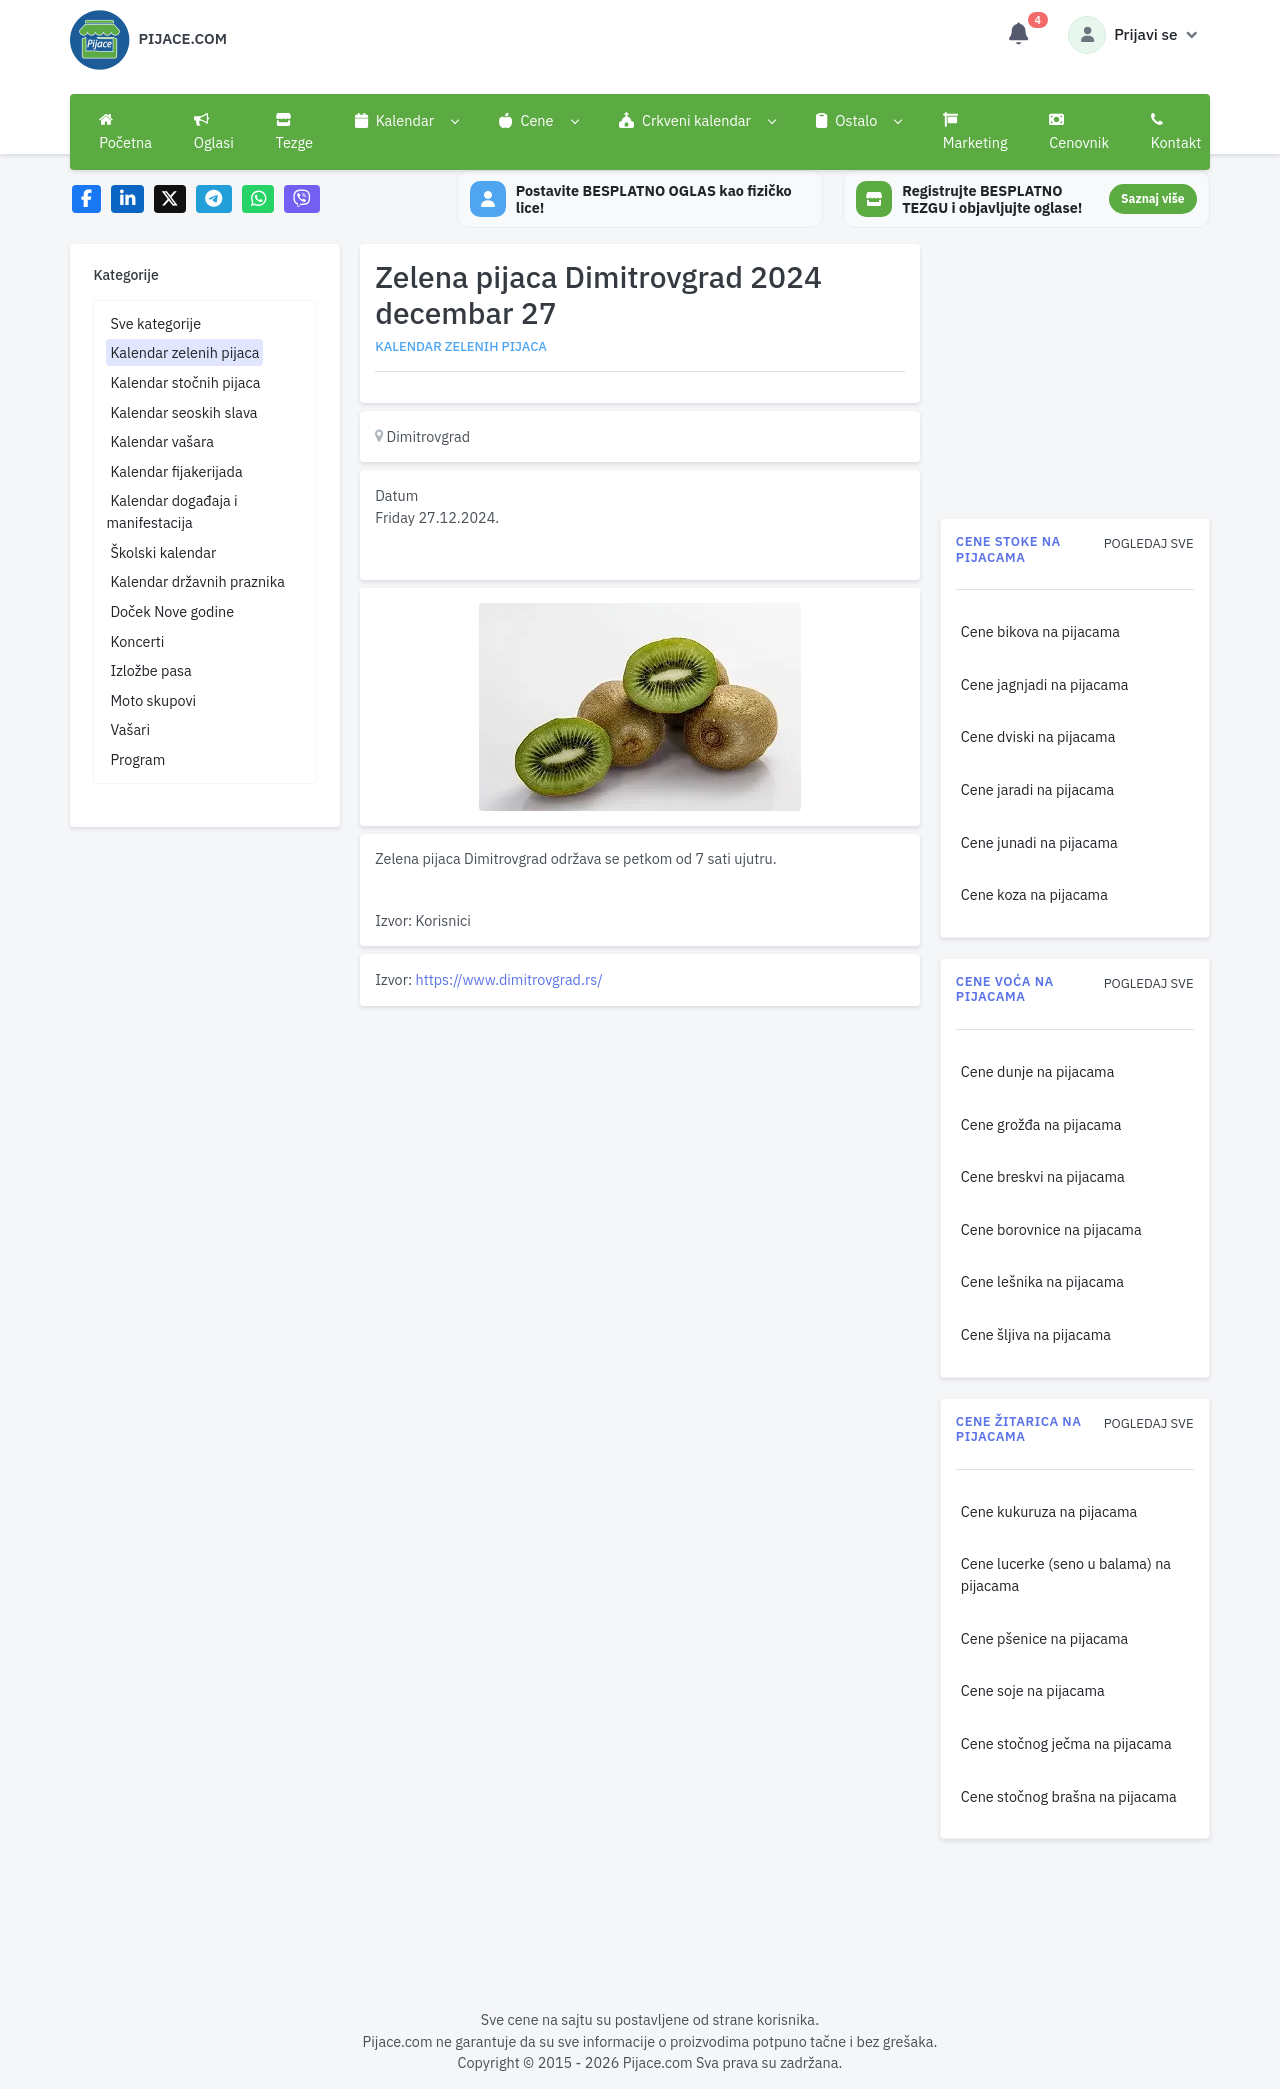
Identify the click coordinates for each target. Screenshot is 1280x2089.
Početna (125, 132)
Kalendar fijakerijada (176, 471)
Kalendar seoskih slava (183, 412)
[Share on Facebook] (86, 199)
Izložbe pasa (150, 670)
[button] (406, 121)
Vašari (130, 729)
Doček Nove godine (172, 611)
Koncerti (137, 641)
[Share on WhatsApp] (258, 199)
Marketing (975, 132)
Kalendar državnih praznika (197, 581)
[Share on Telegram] (214, 199)
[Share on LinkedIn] (127, 199)
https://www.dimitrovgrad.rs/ (509, 979)
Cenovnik (1079, 132)
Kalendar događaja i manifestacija (171, 511)
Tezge (295, 132)
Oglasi (214, 132)
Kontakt (1176, 132)
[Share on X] (170, 199)
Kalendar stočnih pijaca (185, 382)
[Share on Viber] (302, 199)
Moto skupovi (153, 700)
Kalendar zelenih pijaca (184, 352)
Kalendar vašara (162, 441)
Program (137, 759)
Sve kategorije (155, 323)
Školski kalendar (163, 552)
